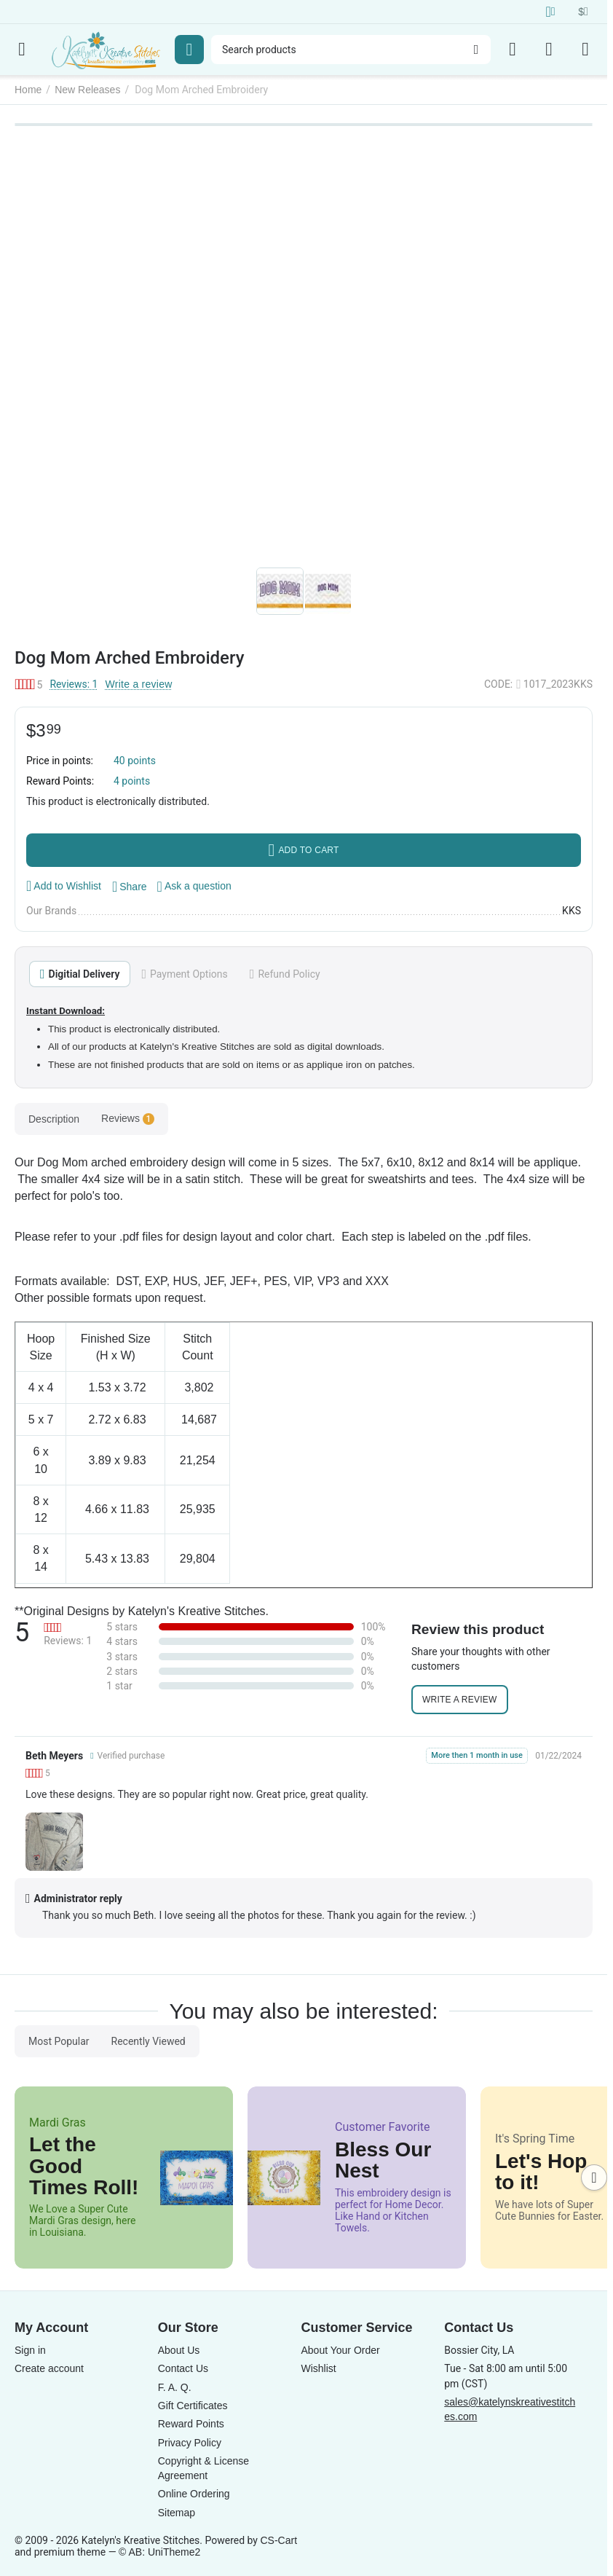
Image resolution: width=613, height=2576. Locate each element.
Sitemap (176, 2512)
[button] (129, 886)
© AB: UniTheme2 (159, 2552)
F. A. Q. (174, 2387)
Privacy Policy (189, 2443)
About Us (179, 2350)
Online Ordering (194, 2494)
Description (53, 1119)
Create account (49, 2368)
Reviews (127, 1118)
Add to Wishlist (63, 886)
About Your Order (340, 2350)
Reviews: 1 (74, 684)
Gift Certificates (193, 2405)
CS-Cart (278, 2540)
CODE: (498, 684)
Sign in (30, 2350)
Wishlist (318, 2368)
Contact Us (183, 2368)
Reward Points (191, 2424)
